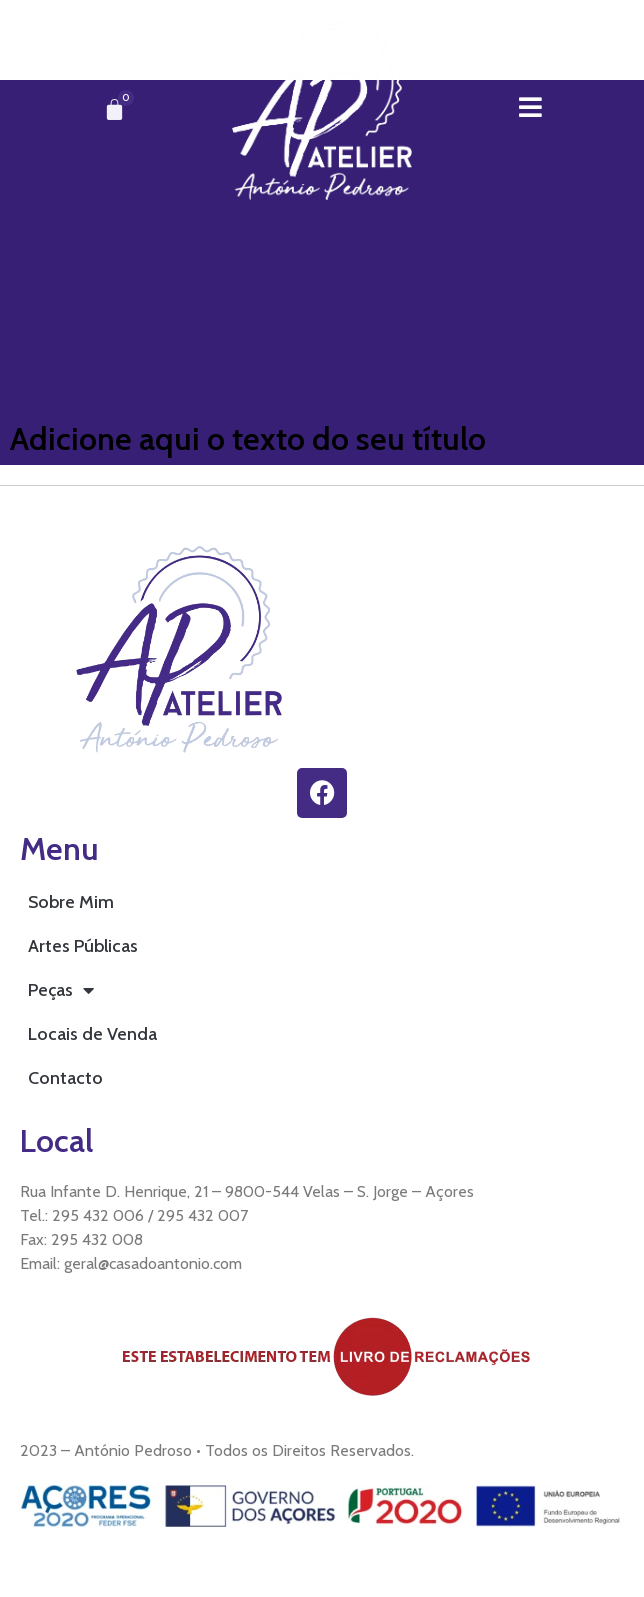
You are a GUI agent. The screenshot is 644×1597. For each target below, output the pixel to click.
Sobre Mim (71, 902)
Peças (61, 990)
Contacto (65, 1078)
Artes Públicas (83, 946)
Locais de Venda (92, 1034)
